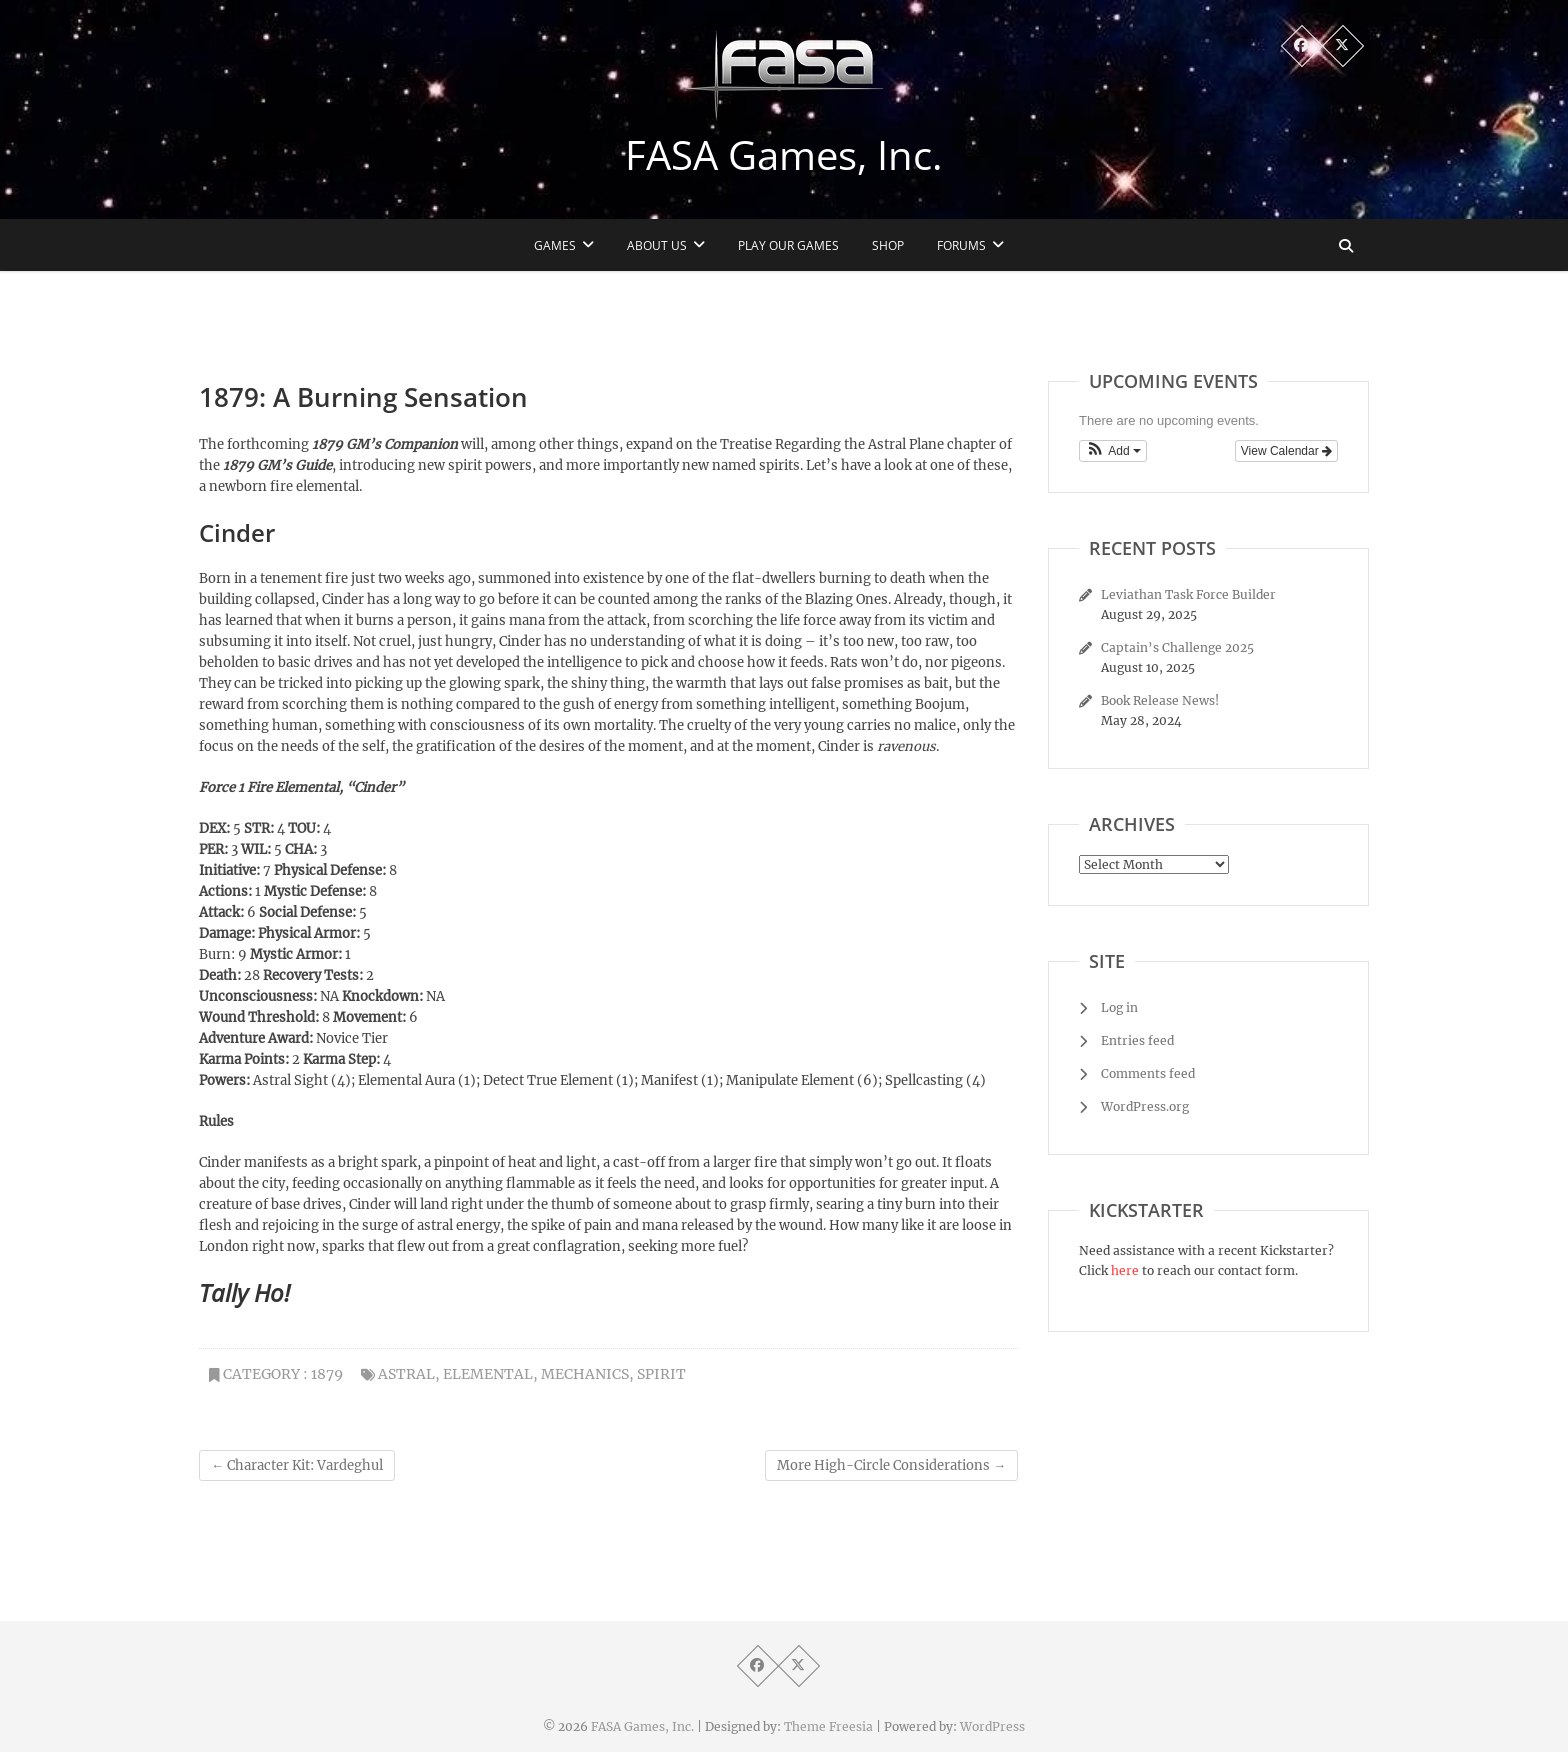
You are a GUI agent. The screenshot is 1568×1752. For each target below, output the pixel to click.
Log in (1119, 1007)
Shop (888, 245)
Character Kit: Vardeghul (297, 1465)
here (1125, 1270)
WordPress (992, 1726)
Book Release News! (1160, 700)
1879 (327, 1374)
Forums (961, 245)
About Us (657, 245)
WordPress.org (1145, 1106)
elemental (488, 1374)
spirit (661, 1374)
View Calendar (1286, 451)
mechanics (585, 1374)
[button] (1113, 451)
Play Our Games (788, 245)
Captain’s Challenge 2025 (1177, 647)
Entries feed (1137, 1040)
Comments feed (1148, 1073)
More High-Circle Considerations (891, 1465)
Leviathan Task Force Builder (1188, 594)
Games (555, 245)
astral (406, 1374)
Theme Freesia (828, 1726)
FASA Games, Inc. (784, 155)
